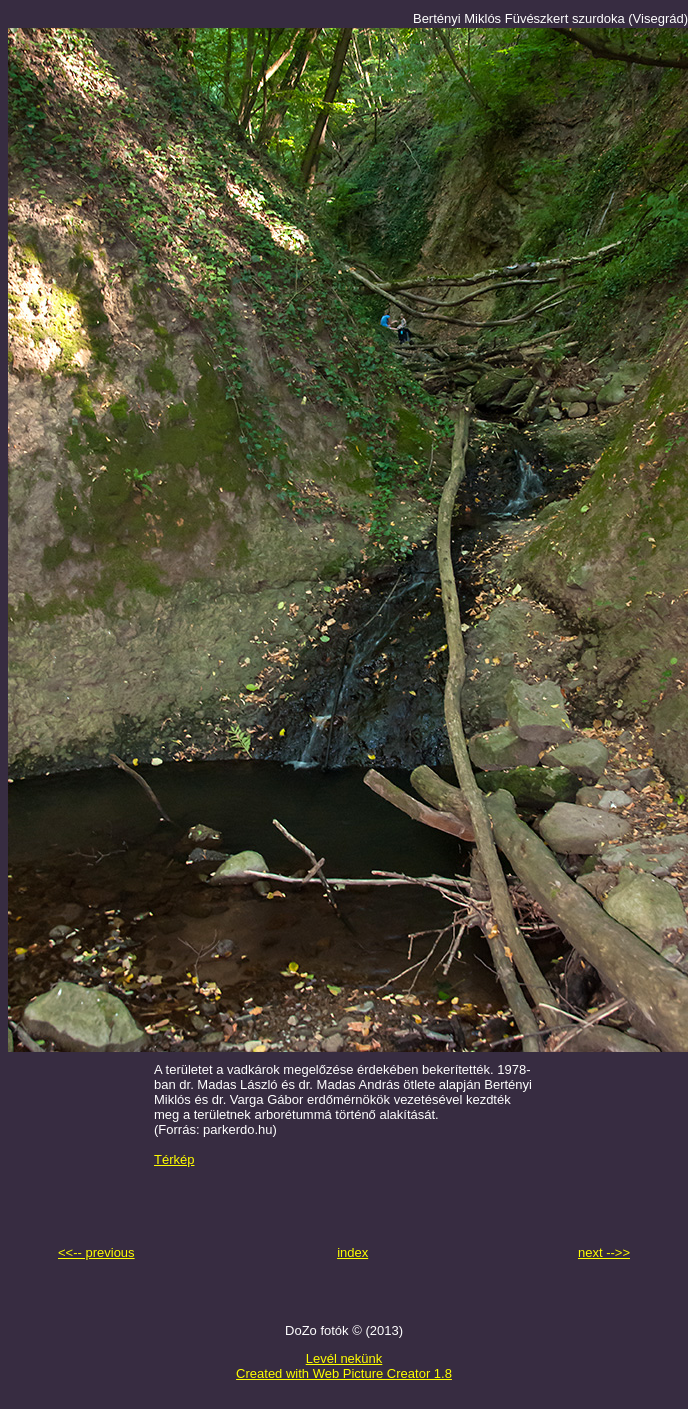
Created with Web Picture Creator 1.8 (344, 1373)
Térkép (174, 1159)
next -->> (604, 1252)
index (352, 1252)
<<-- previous (96, 1252)
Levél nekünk (344, 1358)
